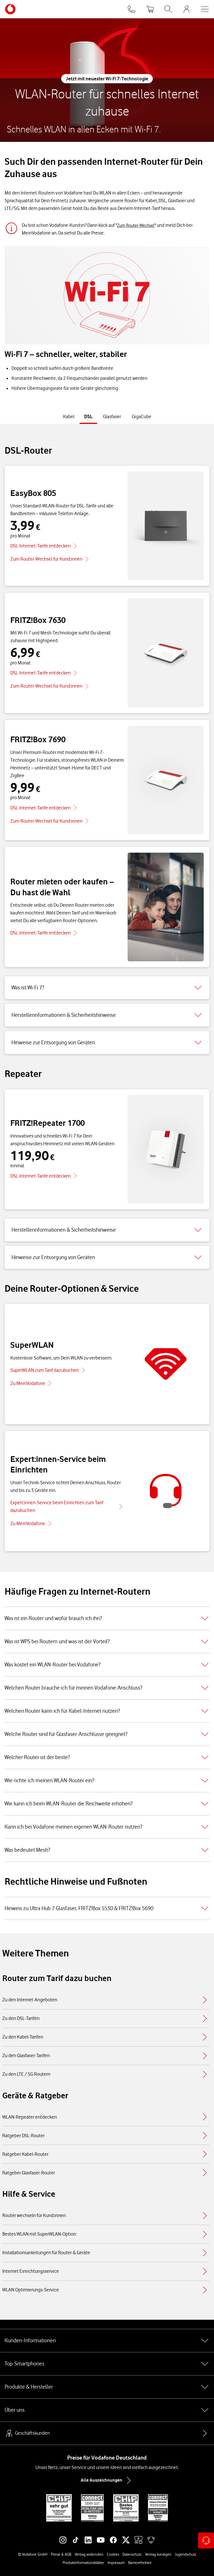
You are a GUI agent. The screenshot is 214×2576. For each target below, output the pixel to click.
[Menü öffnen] (205, 9)
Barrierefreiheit (139, 2562)
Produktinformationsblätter (83, 2562)
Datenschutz (132, 2554)
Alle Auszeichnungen (107, 2480)
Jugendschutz (185, 2554)
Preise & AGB (61, 2554)
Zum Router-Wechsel (135, 225)
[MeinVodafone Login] (186, 9)
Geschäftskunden (27, 2433)
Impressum (116, 2562)
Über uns (107, 2410)
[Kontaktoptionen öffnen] (206, 2541)
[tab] (69, 416)
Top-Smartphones (107, 2363)
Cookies (113, 2554)
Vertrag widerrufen (89, 2554)
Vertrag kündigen (158, 2554)
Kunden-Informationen (107, 2340)
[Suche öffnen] (168, 9)
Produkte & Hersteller (107, 2387)
